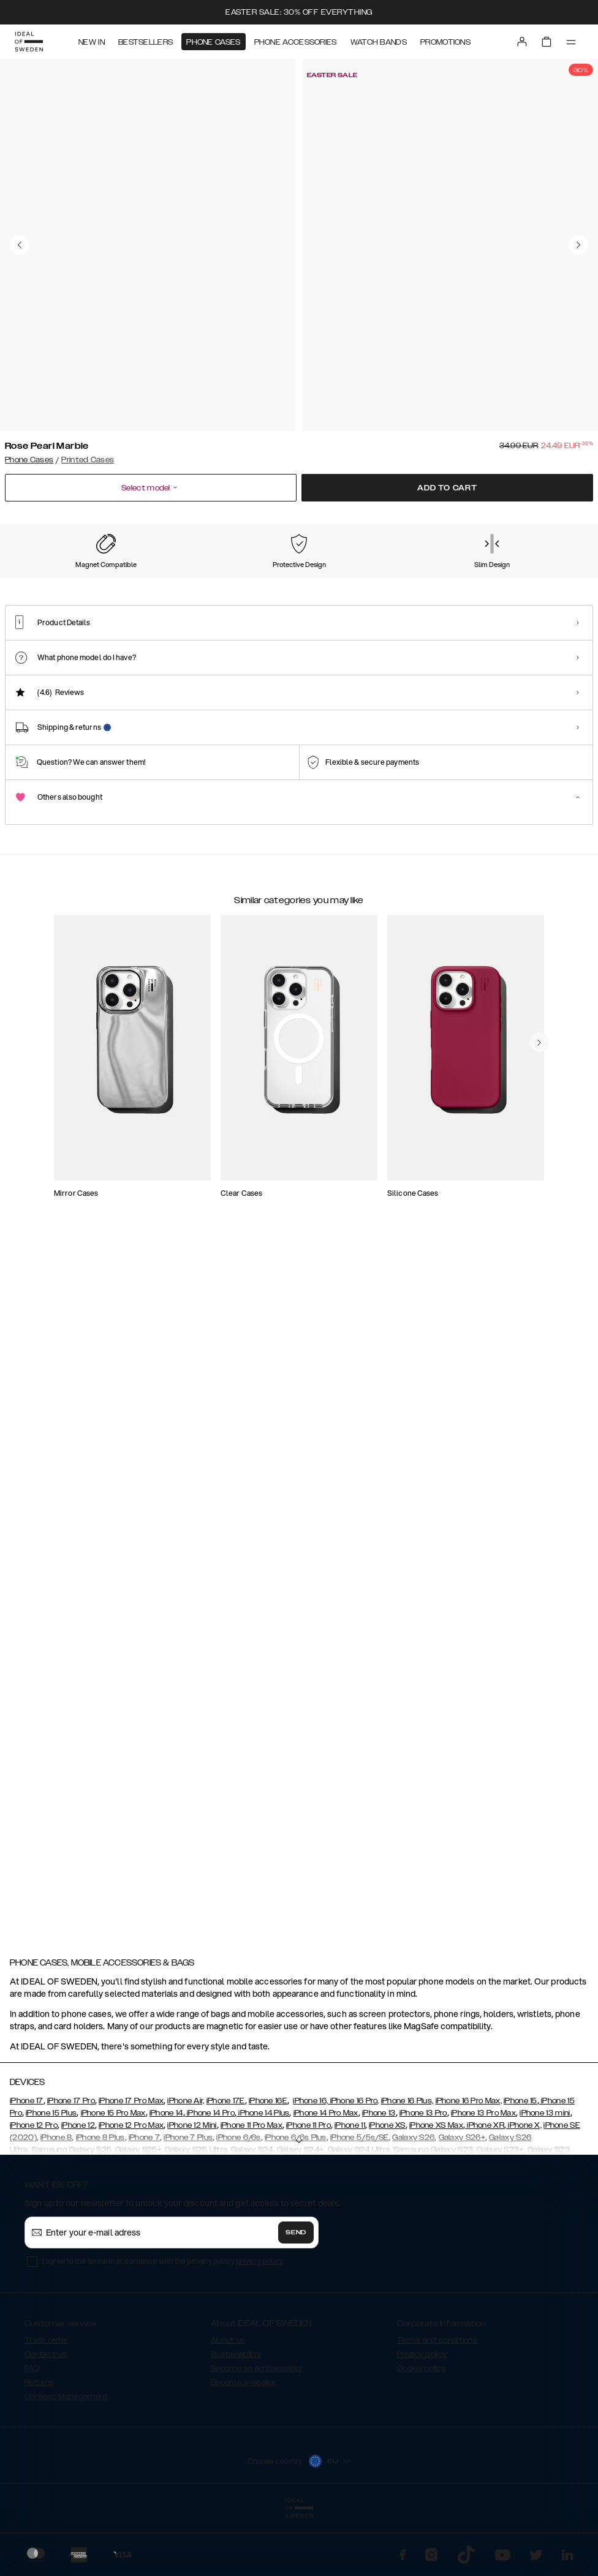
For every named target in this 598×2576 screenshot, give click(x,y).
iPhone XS (387, 2195)
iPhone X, (524, 2195)
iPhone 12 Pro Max (131, 2195)
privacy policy (259, 2331)
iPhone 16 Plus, (407, 2171)
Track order (46, 2410)
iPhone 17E (225, 2171)
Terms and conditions (437, 2410)
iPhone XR (484, 2195)
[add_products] (224, 1288)
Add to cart (447, 488)
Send (296, 2303)
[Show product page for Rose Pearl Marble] (42, 596)
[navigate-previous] (554, 1532)
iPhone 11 (350, 2195)
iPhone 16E (268, 2171)
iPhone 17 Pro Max (131, 2171)
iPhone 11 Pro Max (251, 2195)
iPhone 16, (310, 2171)
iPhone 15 (520, 2171)
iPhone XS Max (436, 2195)
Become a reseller (243, 2453)
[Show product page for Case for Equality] (520, 596)
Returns (39, 2453)
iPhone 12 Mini (191, 2195)
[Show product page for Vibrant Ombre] (440, 596)
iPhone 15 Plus (51, 2183)
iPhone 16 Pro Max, (469, 2171)
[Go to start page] (29, 41)
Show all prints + (563, 523)
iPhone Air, (185, 2171)
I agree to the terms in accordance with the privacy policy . (163, 2331)
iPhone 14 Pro (210, 2183)
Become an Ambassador (257, 2439)
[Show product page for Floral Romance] (361, 596)
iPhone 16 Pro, (353, 2171)
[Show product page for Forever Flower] (201, 596)
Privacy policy (422, 2424)
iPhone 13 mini (545, 2183)
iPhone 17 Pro (71, 2171)
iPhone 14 (166, 2183)
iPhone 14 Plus (263, 2183)
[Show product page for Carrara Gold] (281, 596)
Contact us (46, 2424)
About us (228, 2410)
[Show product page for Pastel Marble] (122, 596)
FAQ (32, 2439)
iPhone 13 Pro (423, 2183)
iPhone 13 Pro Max (483, 2183)
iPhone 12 (78, 2195)
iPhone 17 (27, 2171)
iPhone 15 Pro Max (113, 2183)
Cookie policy (421, 2439)
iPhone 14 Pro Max (325, 2183)
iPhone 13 (379, 2183)
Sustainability (236, 2424)
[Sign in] (522, 41)
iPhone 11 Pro (308, 2195)
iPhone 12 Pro (34, 2195)
